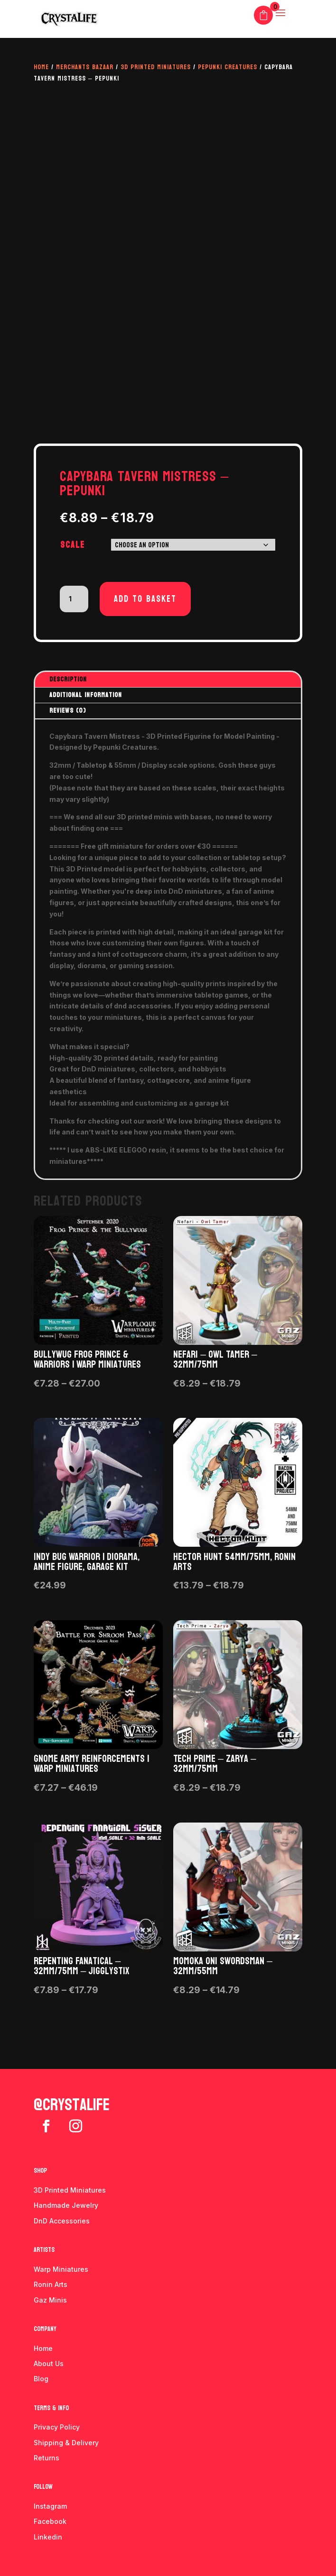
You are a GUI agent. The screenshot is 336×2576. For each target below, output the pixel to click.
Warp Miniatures (61, 2269)
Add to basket (145, 599)
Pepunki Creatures (227, 67)
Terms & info (51, 2408)
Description (68, 679)
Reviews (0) (67, 711)
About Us (49, 2363)
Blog (41, 2379)
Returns (46, 2458)
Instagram (50, 2506)
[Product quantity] (74, 599)
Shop (40, 2171)
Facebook (50, 2521)
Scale (72, 545)
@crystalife (72, 2105)
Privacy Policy (57, 2427)
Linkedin (48, 2537)
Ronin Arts (50, 2284)
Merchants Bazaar (84, 67)
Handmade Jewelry (66, 2205)
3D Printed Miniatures (156, 67)
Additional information (85, 695)
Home (41, 67)
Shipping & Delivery (66, 2443)
